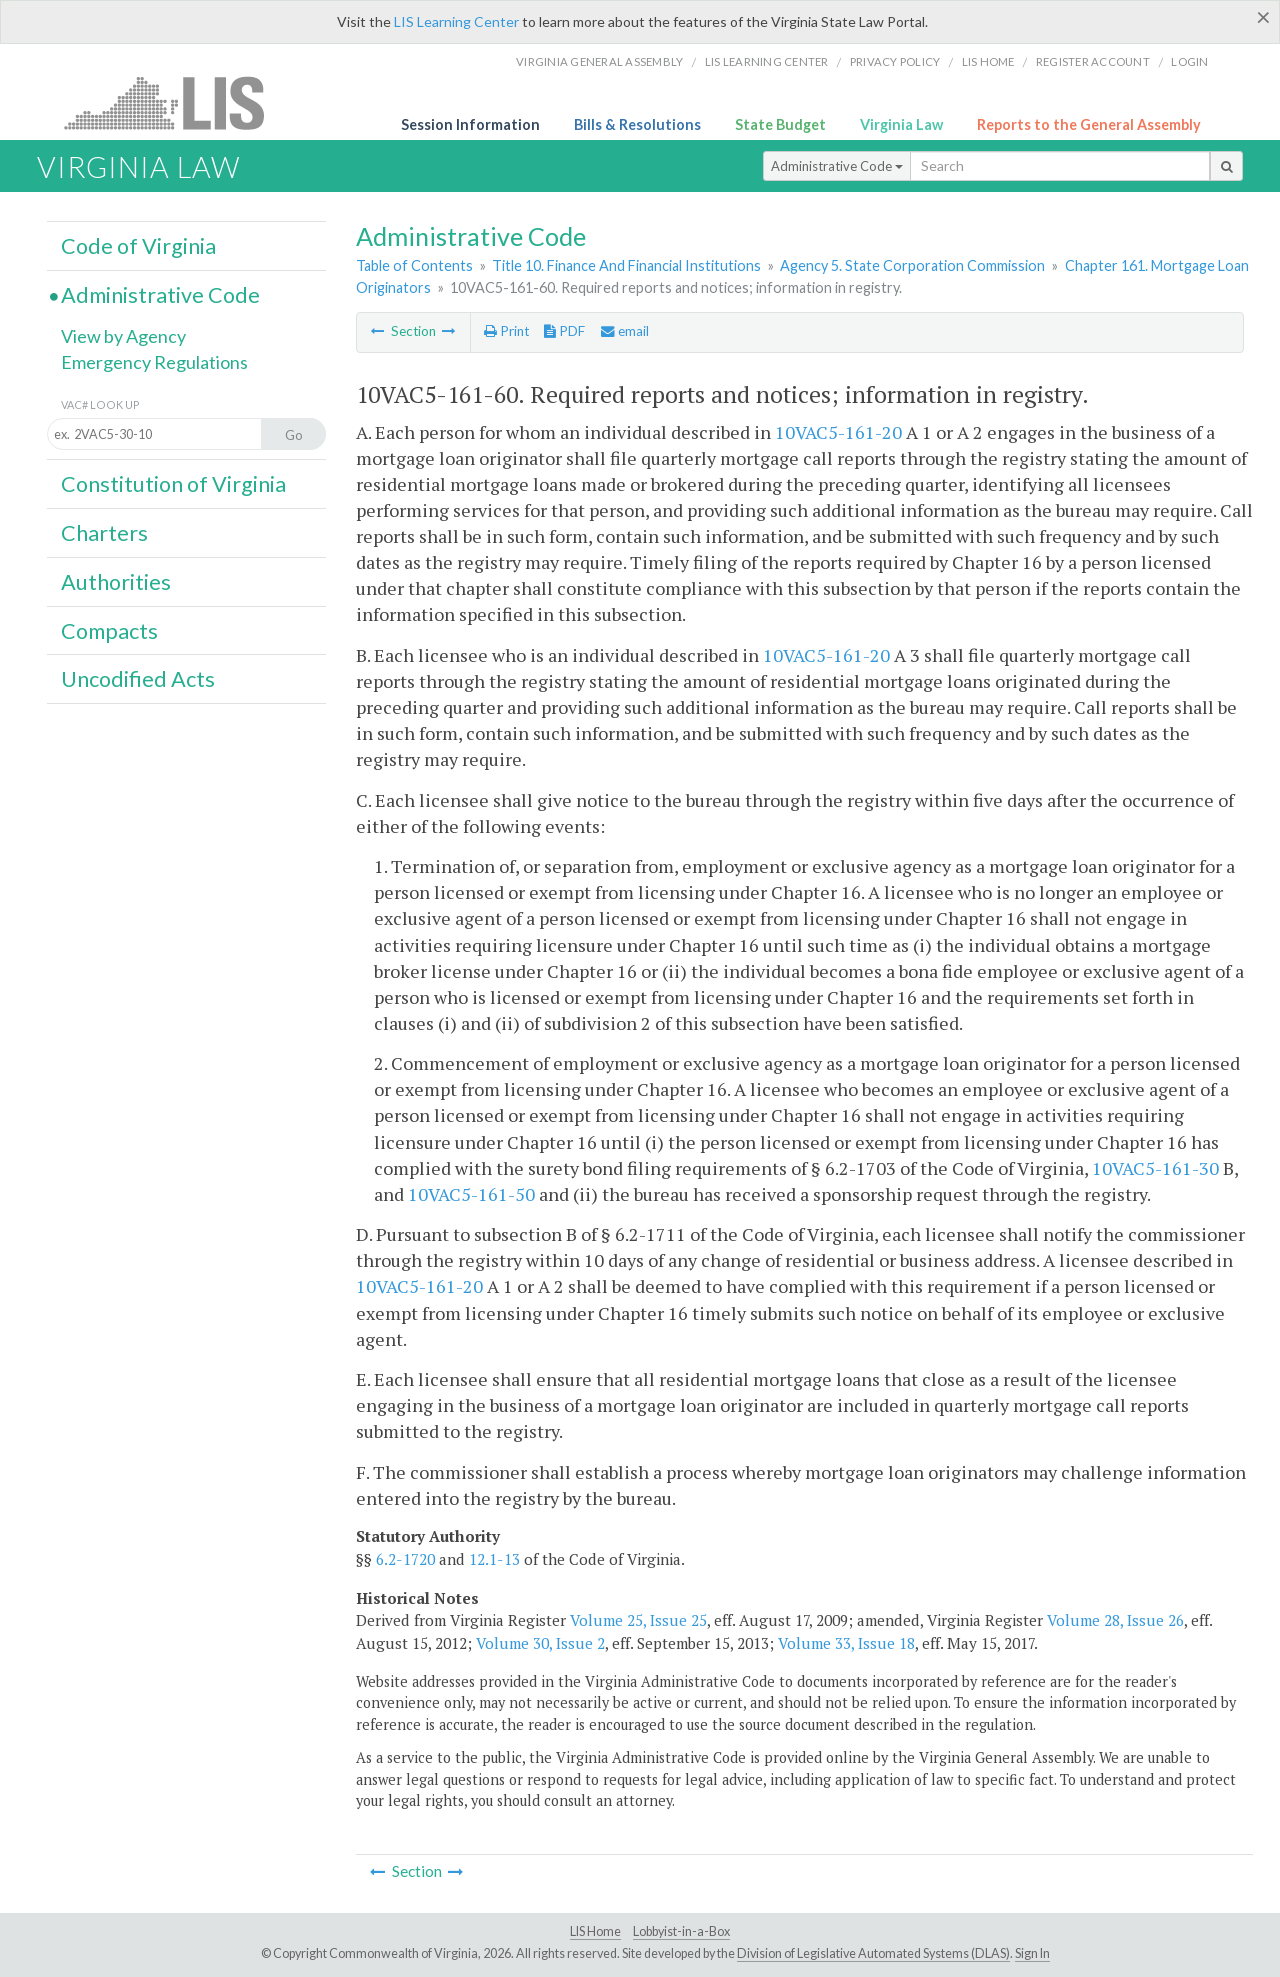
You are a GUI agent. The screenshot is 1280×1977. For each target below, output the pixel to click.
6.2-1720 (405, 1559)
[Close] (1263, 17)
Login (1189, 61)
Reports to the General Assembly (1089, 124)
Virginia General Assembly (599, 61)
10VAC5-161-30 (1155, 1168)
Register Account (1093, 61)
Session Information (470, 124)
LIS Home (595, 1931)
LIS (175, 102)
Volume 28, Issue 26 (1115, 1620)
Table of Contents (414, 265)
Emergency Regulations (154, 362)
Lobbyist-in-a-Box (681, 1931)
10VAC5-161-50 (471, 1194)
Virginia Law (901, 124)
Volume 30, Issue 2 (540, 1643)
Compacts (109, 631)
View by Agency (123, 336)
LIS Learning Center (456, 21)
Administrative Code (837, 166)
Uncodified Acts (138, 679)
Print (506, 331)
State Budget (780, 124)
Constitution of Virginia (173, 484)
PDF (564, 331)
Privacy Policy (895, 61)
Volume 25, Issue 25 (638, 1620)
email (625, 331)
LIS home (988, 61)
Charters (104, 533)
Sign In (1032, 1953)
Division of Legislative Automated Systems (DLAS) (873, 1953)
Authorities (116, 582)
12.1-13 (494, 1559)
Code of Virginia (138, 246)
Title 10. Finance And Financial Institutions (626, 265)
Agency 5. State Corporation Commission (912, 265)
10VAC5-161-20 (838, 432)
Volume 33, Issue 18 (846, 1643)
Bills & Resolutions (637, 124)
